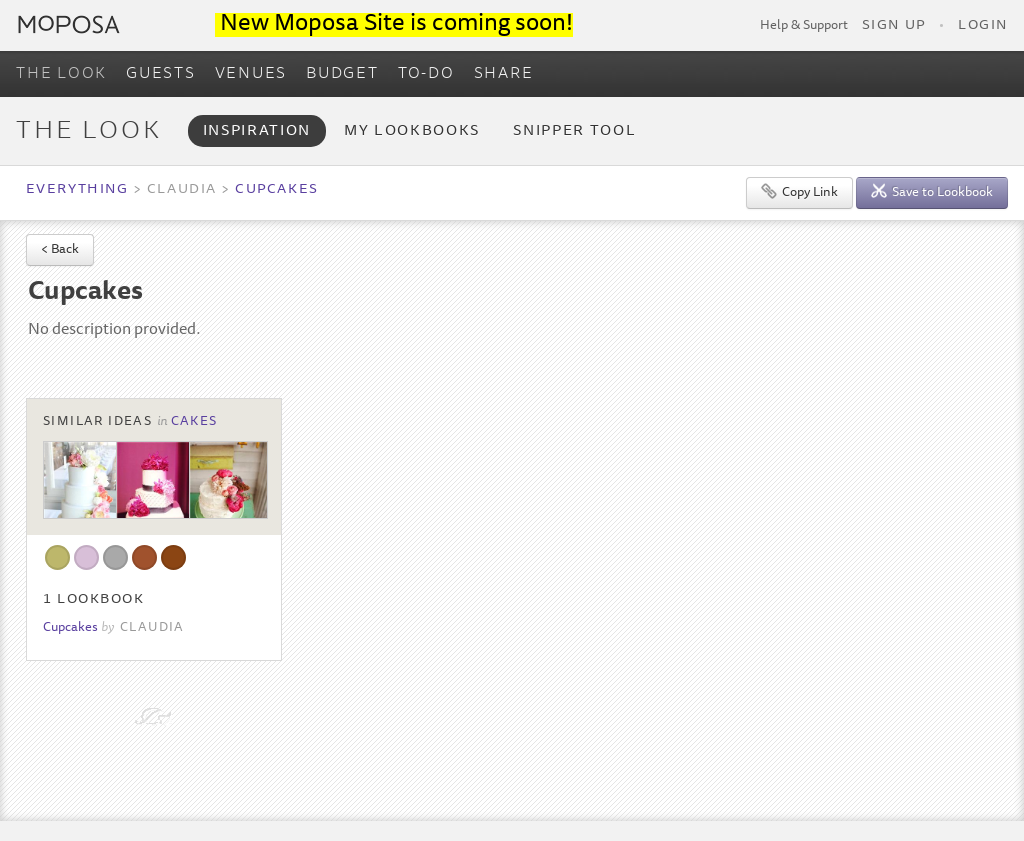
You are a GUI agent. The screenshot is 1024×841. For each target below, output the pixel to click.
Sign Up (894, 26)
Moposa (69, 24)
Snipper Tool (574, 131)
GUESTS (161, 74)
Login (983, 26)
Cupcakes (276, 190)
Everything (77, 190)
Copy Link (799, 191)
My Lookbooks (412, 131)
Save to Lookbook (932, 191)
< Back (60, 250)
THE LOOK (61, 74)
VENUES (251, 74)
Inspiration (257, 131)
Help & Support (804, 26)
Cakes (194, 422)
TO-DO (426, 74)
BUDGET (342, 74)
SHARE (504, 74)
